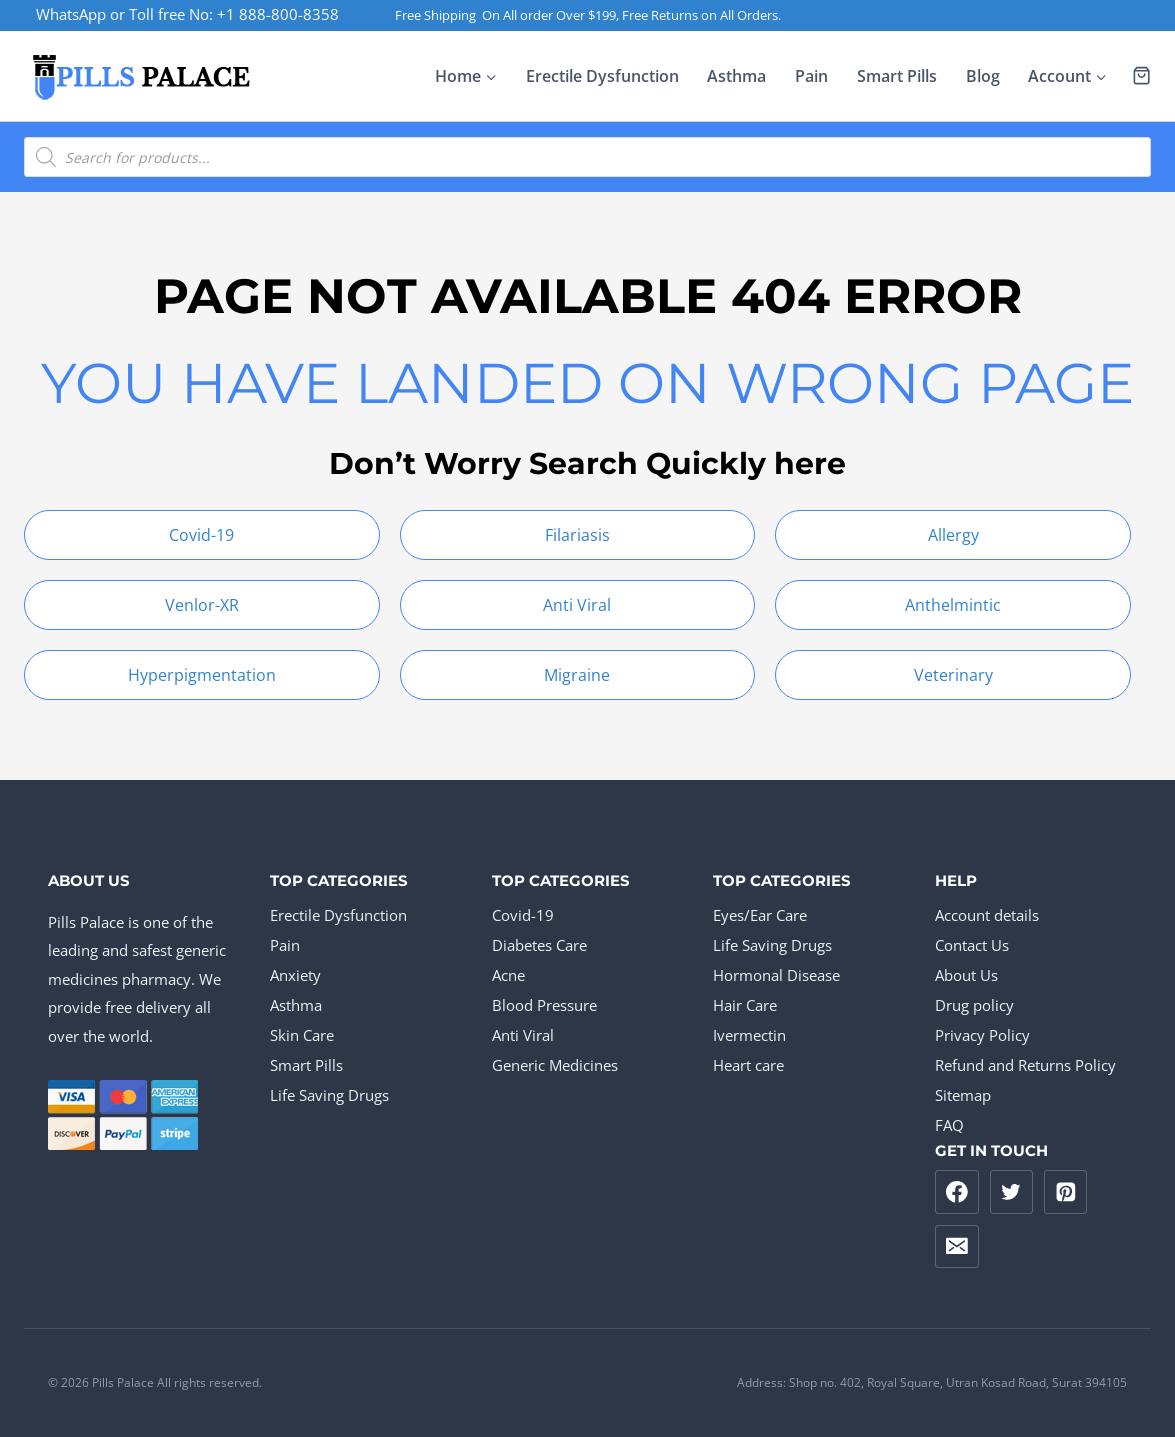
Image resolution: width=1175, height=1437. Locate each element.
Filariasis (577, 535)
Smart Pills (897, 76)
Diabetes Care (539, 945)
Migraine (577, 675)
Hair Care (745, 1005)
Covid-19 (201, 535)
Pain (811, 76)
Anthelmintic (953, 605)
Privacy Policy (982, 1035)
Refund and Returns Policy (1025, 1065)
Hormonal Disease (776, 975)
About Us (966, 975)
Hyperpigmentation (202, 675)
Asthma (736, 76)
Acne (508, 975)
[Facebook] (957, 1192)
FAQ (949, 1125)
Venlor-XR (202, 605)
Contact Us (972, 945)
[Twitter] (1012, 1192)
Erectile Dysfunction (602, 76)
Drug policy (974, 1005)
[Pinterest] (1066, 1192)
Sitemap (963, 1095)
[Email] (957, 1247)
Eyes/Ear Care (760, 915)
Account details (987, 915)
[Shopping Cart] (1141, 75)
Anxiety (295, 975)
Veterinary (953, 675)
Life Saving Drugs (329, 1095)
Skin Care (302, 1035)
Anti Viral (577, 605)
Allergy (953, 535)
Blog (983, 76)
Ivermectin (749, 1035)
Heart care (748, 1065)
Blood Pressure (544, 1005)
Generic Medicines (555, 1065)
